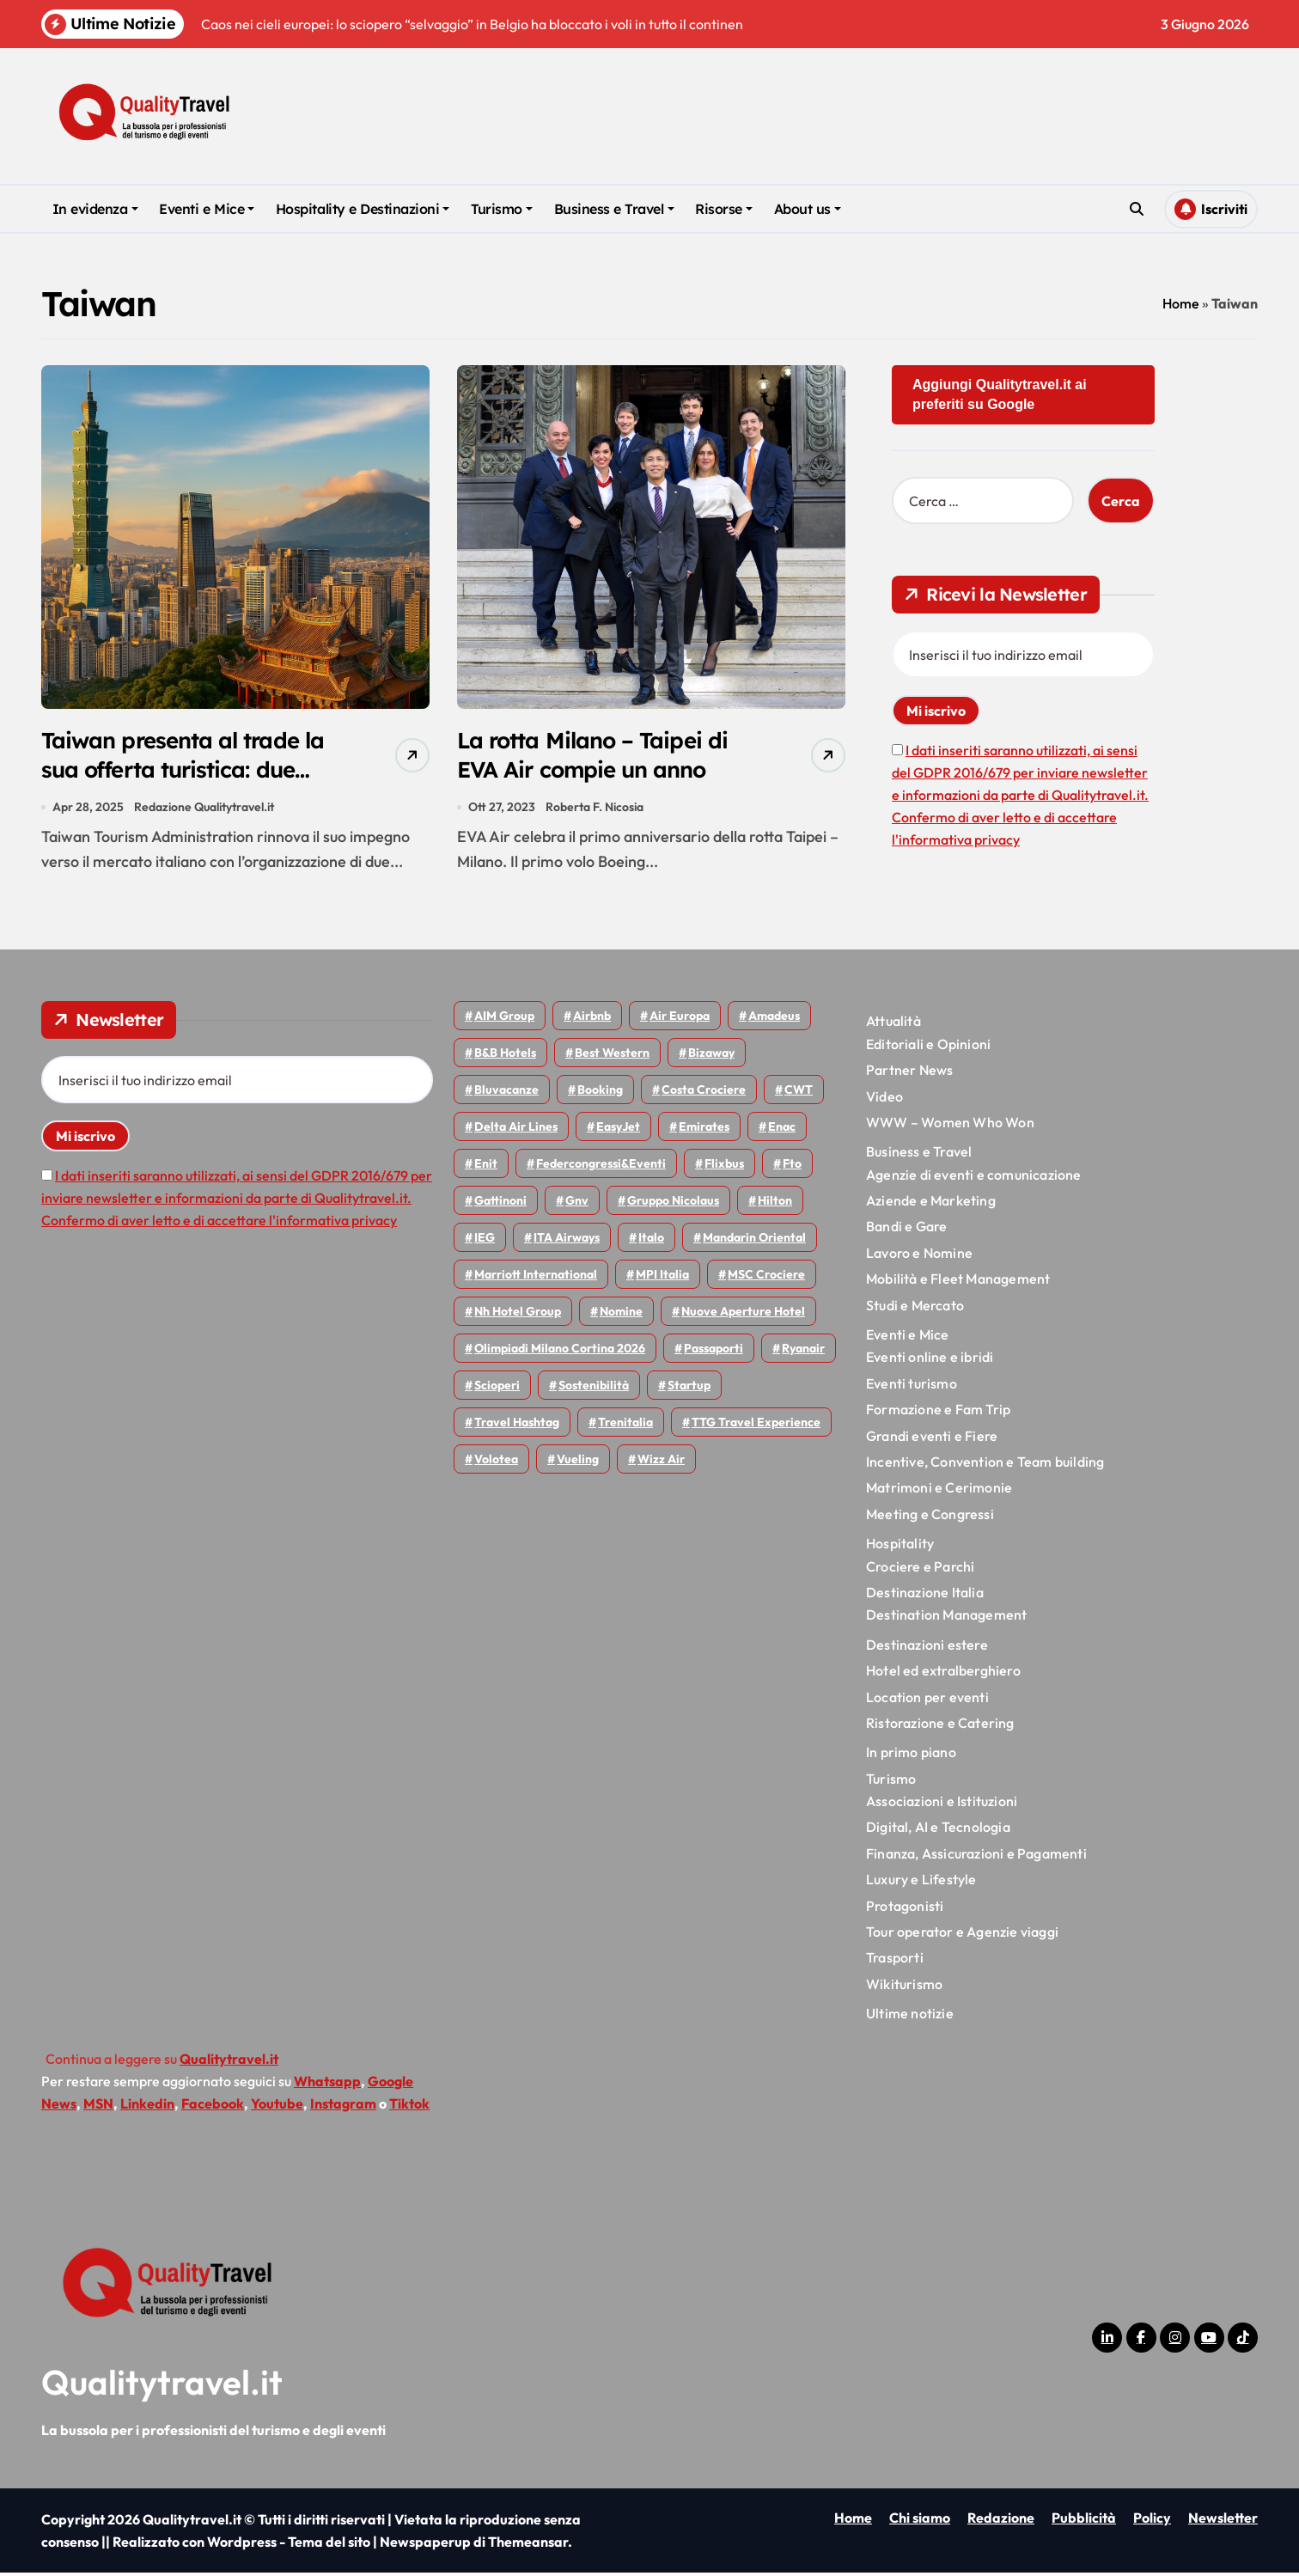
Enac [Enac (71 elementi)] (782, 1130)
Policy (1152, 2521)
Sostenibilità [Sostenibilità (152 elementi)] (593, 1388)
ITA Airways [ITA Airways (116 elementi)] (567, 1240)
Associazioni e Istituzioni (941, 1804)
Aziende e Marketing (931, 1203)
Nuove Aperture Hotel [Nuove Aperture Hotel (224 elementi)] (743, 1314)
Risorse (724, 208)
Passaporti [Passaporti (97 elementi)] (713, 1351)
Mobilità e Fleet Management (958, 1282)
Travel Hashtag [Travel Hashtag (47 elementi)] (516, 1425)
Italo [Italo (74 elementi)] (651, 1240)
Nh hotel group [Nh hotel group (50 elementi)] (517, 1314)
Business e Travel (614, 208)
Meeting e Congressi (930, 1516)
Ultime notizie (910, 2016)
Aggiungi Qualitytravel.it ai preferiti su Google (999, 394)
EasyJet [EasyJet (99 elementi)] (618, 1130)
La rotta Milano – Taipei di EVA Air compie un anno (599, 755)
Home (1180, 303)
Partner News (909, 1073)
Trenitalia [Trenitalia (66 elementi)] (625, 1425)
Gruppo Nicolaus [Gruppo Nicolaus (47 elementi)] (673, 1204)
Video (884, 1099)
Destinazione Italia (925, 1595)
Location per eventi (927, 1699)
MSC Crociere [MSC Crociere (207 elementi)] (766, 1277)
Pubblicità (1084, 2521)
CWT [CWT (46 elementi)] (798, 1093)
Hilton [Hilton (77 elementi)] (775, 1204)
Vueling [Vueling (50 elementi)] (578, 1462)
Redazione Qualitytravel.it (205, 809)
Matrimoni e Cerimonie (939, 1490)
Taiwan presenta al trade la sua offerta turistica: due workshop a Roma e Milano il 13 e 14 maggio (191, 785)
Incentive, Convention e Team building (985, 1465)
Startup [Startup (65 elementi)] (689, 1388)
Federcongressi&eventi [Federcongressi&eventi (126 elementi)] (601, 1167)
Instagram (343, 2106)
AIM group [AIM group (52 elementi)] (504, 1019)
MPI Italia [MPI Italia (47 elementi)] (662, 1277)
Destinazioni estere (927, 1647)
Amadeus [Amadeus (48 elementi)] (774, 1019)
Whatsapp (327, 2083)
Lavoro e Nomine (919, 1255)
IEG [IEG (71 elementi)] (484, 1240)
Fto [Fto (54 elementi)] (792, 1167)
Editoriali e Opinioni (928, 1046)
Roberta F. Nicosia (595, 809)
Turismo (502, 208)
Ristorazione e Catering (940, 1726)
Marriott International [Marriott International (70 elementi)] (535, 1277)
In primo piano (911, 1755)
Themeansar (528, 2545)
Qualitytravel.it (162, 2385)
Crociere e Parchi (920, 1569)
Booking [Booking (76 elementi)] (600, 1093)
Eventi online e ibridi (929, 1360)
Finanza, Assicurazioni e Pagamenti (976, 1856)
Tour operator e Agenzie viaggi (962, 1935)
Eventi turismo (911, 1386)
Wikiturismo (904, 1986)
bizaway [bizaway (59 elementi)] (711, 1056)
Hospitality (900, 1546)
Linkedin (147, 2106)
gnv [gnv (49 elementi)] (577, 1204)
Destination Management (946, 1618)
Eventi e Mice (206, 208)
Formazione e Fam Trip (938, 1412)
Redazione (1000, 2521)
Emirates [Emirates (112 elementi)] (704, 1130)
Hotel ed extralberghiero (943, 1673)
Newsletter (1223, 2521)
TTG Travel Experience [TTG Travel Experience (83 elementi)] (756, 1425)
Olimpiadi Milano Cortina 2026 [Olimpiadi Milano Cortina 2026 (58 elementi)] (559, 1351)
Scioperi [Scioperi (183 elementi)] (497, 1388)
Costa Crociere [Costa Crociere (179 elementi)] (704, 1093)
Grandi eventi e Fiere (931, 1438)
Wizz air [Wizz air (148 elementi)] (661, 1462)
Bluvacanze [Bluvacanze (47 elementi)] (506, 1093)
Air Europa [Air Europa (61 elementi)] (680, 1019)
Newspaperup (425, 2545)
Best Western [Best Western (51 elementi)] (612, 1056)
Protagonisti (904, 1908)
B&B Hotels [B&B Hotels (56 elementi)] (505, 1056)
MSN (98, 2106)
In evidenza (95, 208)
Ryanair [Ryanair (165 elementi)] (803, 1351)
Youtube (277, 2106)
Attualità (893, 1024)
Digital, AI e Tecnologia (938, 1830)
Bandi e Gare (906, 1229)
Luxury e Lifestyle (921, 1882)
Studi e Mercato (915, 1307)
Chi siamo (919, 2521)
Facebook (212, 2106)
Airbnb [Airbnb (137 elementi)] (592, 1019)
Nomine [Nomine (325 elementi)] (621, 1314)
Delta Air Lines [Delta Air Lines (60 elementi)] (516, 1130)
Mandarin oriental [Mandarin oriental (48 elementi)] (754, 1240)
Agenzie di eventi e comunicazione (974, 1177)
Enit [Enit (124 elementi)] (485, 1167)
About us (807, 208)
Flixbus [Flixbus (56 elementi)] (724, 1167)
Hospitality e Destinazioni (363, 208)
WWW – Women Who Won (950, 1125)
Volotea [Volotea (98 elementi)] (496, 1462)
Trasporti (895, 1960)
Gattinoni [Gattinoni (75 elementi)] (500, 1204)
